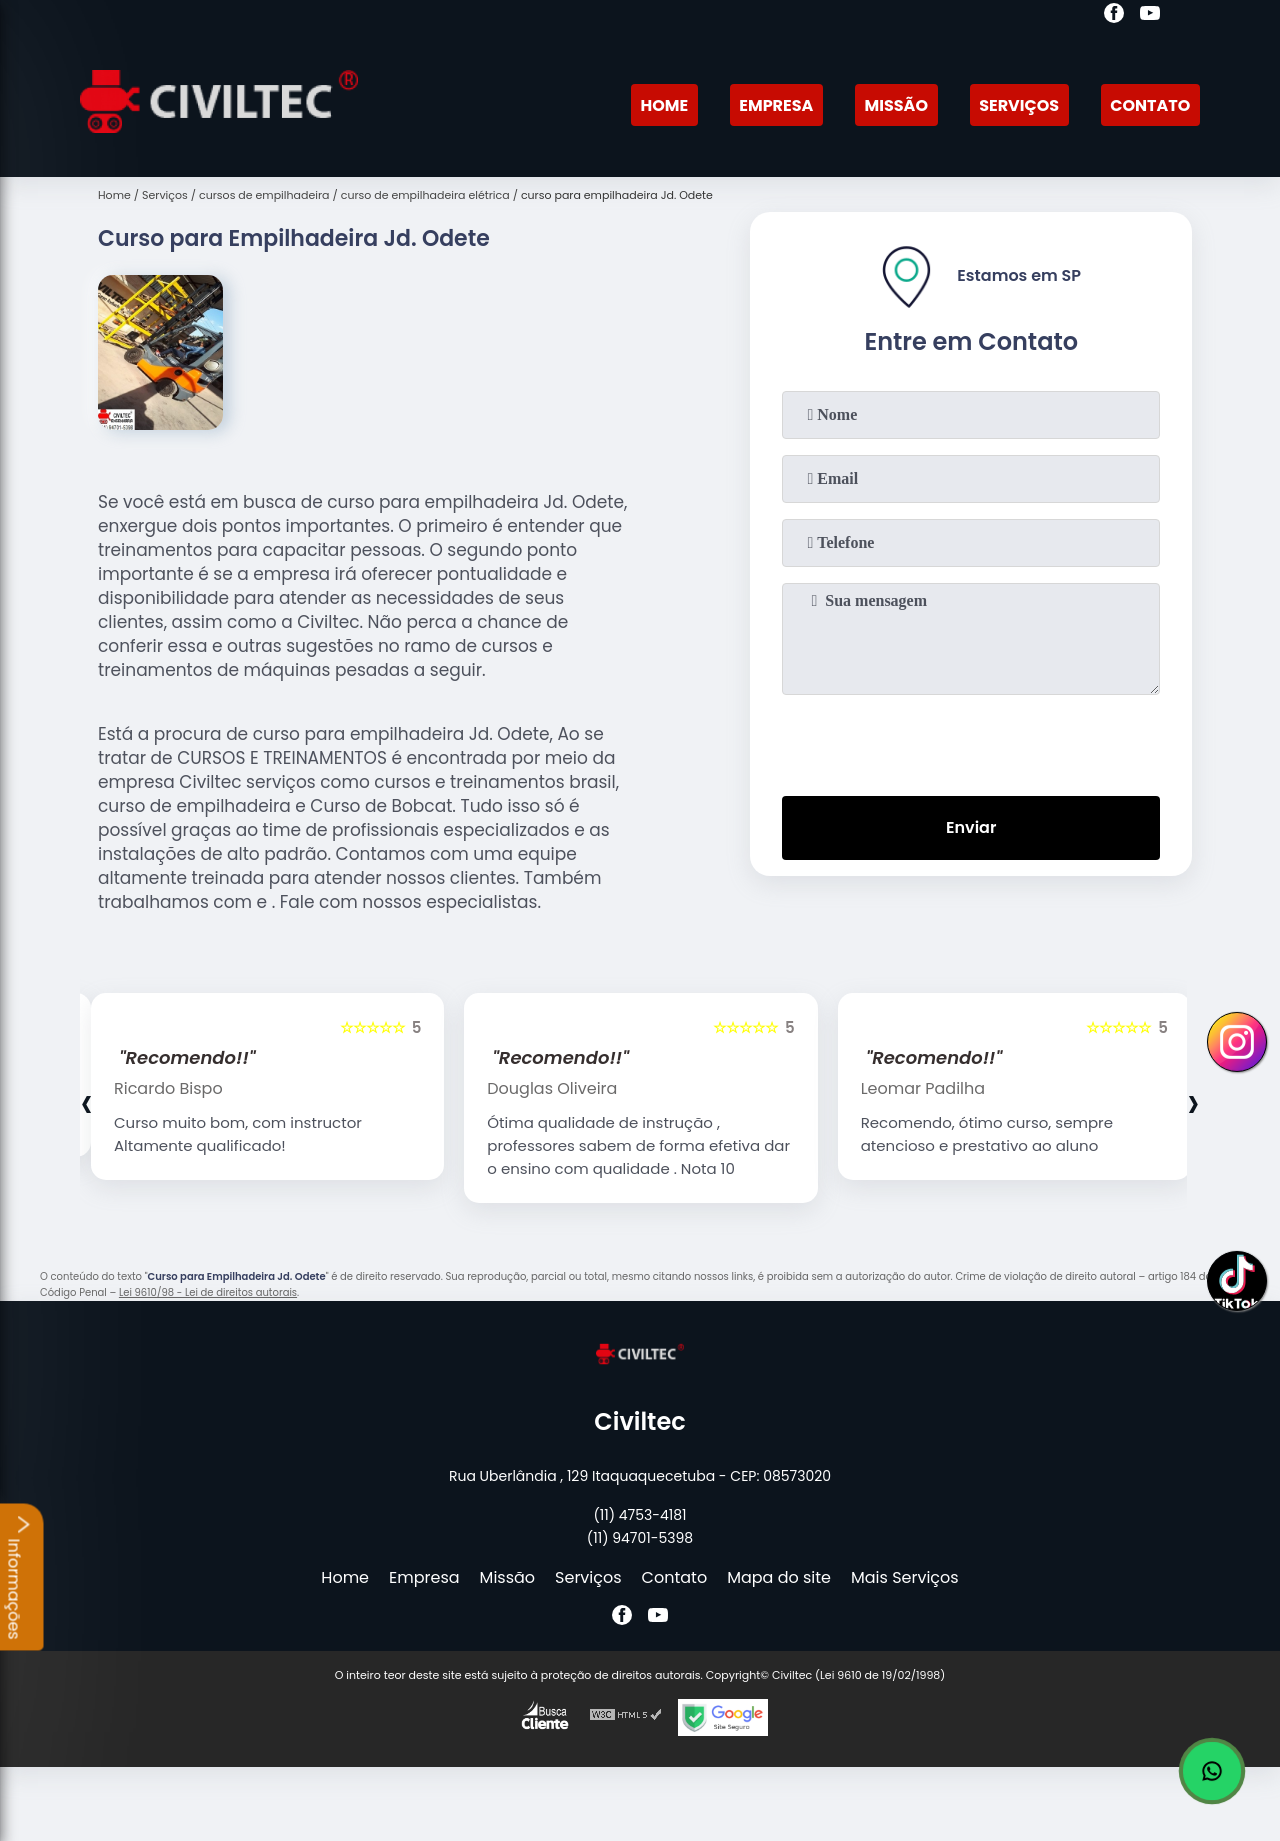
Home (664, 105)
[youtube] (1150, 16)
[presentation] (971, 741)
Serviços (1019, 105)
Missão (896, 105)
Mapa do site (779, 1577)
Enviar (971, 827)
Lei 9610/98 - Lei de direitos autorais (208, 1292)
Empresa (776, 105)
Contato (1150, 105)
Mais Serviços (905, 1577)
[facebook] (1114, 16)
